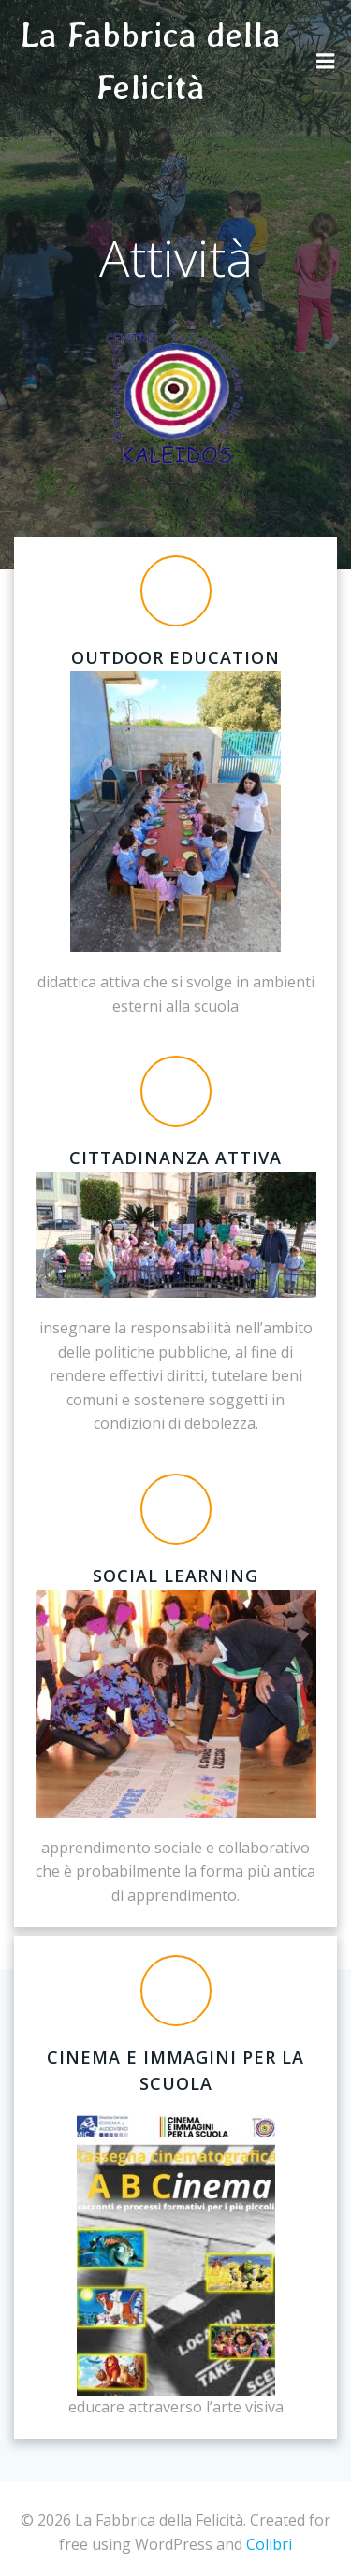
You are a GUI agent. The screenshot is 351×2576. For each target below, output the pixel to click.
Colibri (269, 2544)
